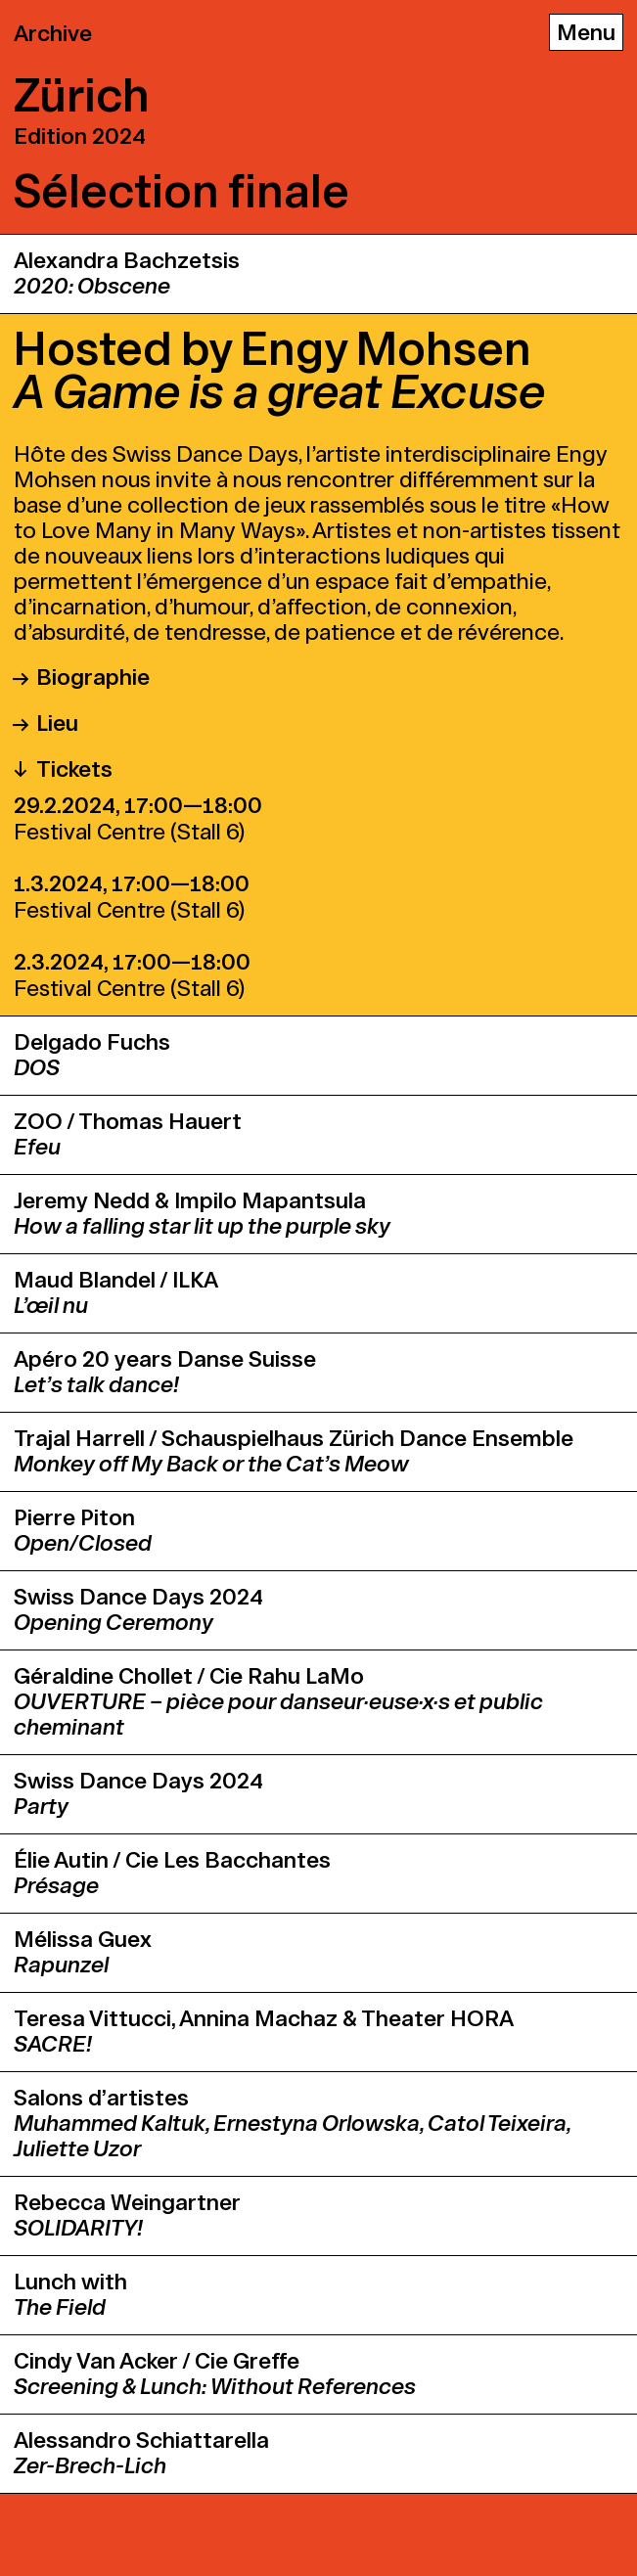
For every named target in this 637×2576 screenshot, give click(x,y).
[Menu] (586, 32)
